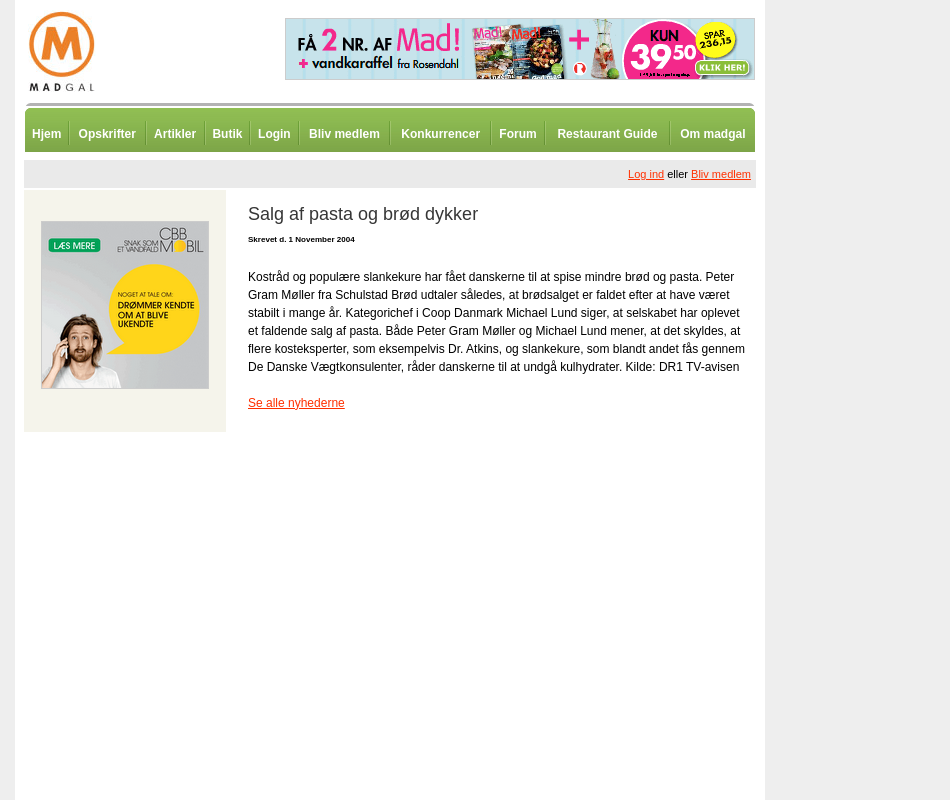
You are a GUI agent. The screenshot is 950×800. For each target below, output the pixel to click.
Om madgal (712, 134)
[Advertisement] (870, 495)
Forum (517, 134)
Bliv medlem (344, 134)
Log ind (646, 174)
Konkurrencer (440, 134)
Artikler (175, 134)
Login (274, 134)
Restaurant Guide (607, 134)
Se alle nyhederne (296, 403)
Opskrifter (107, 134)
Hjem (46, 134)
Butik (227, 134)
